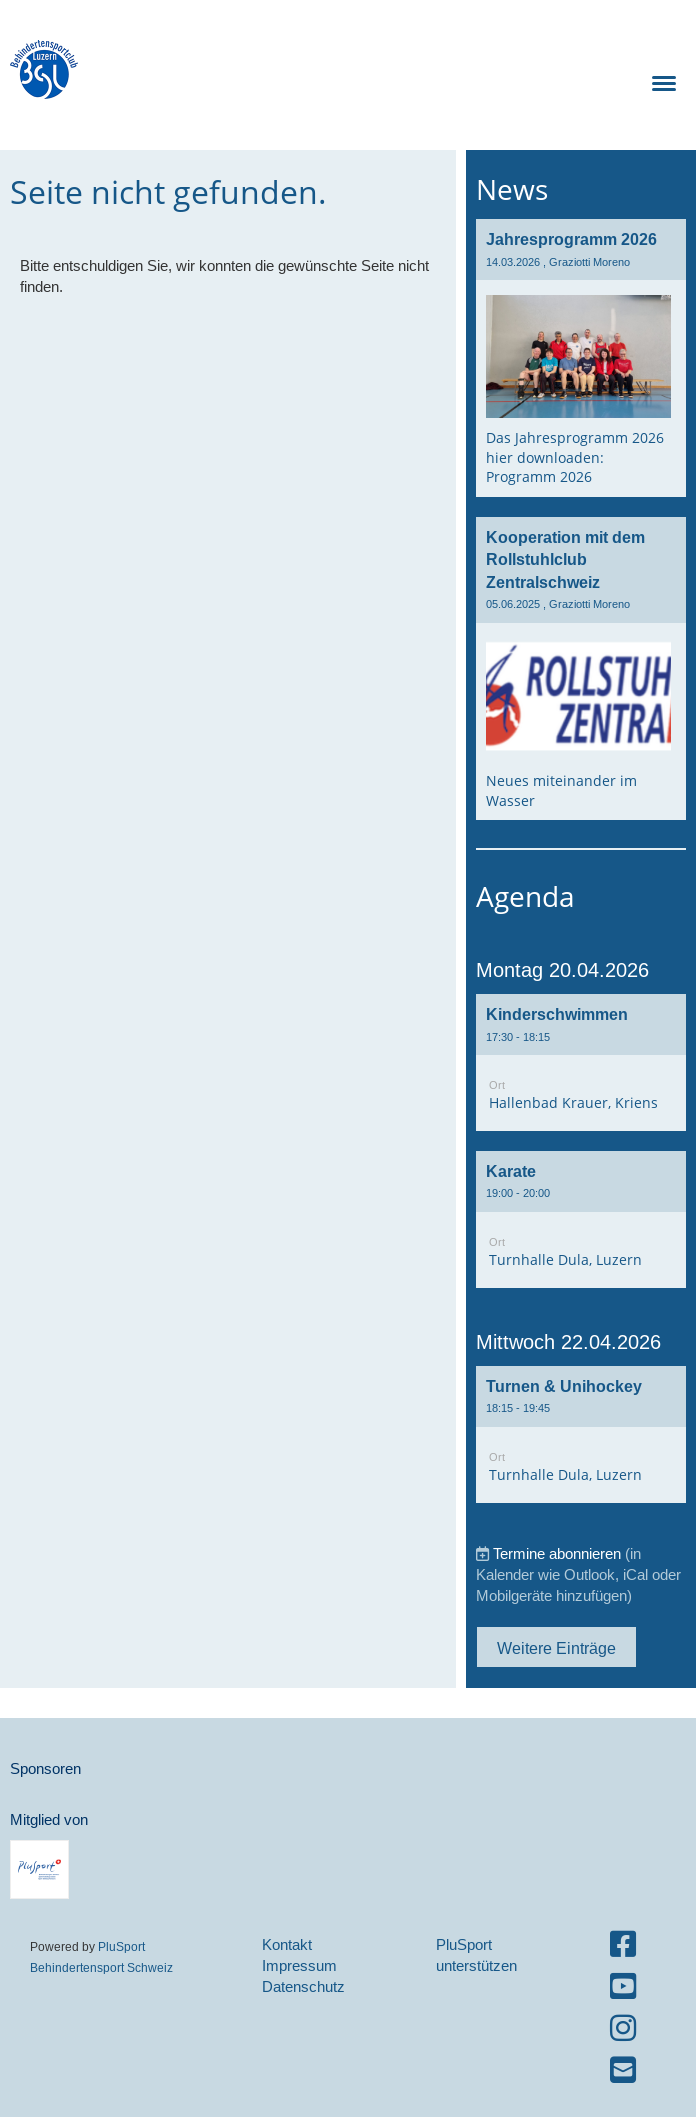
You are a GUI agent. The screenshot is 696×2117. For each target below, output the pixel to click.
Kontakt (287, 1944)
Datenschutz (303, 1986)
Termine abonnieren (557, 1553)
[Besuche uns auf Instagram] (623, 2028)
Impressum (299, 1965)
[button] (581, 1062)
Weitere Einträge (556, 1648)
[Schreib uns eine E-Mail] (623, 2070)
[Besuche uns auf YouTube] (623, 1986)
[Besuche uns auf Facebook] (623, 1944)
